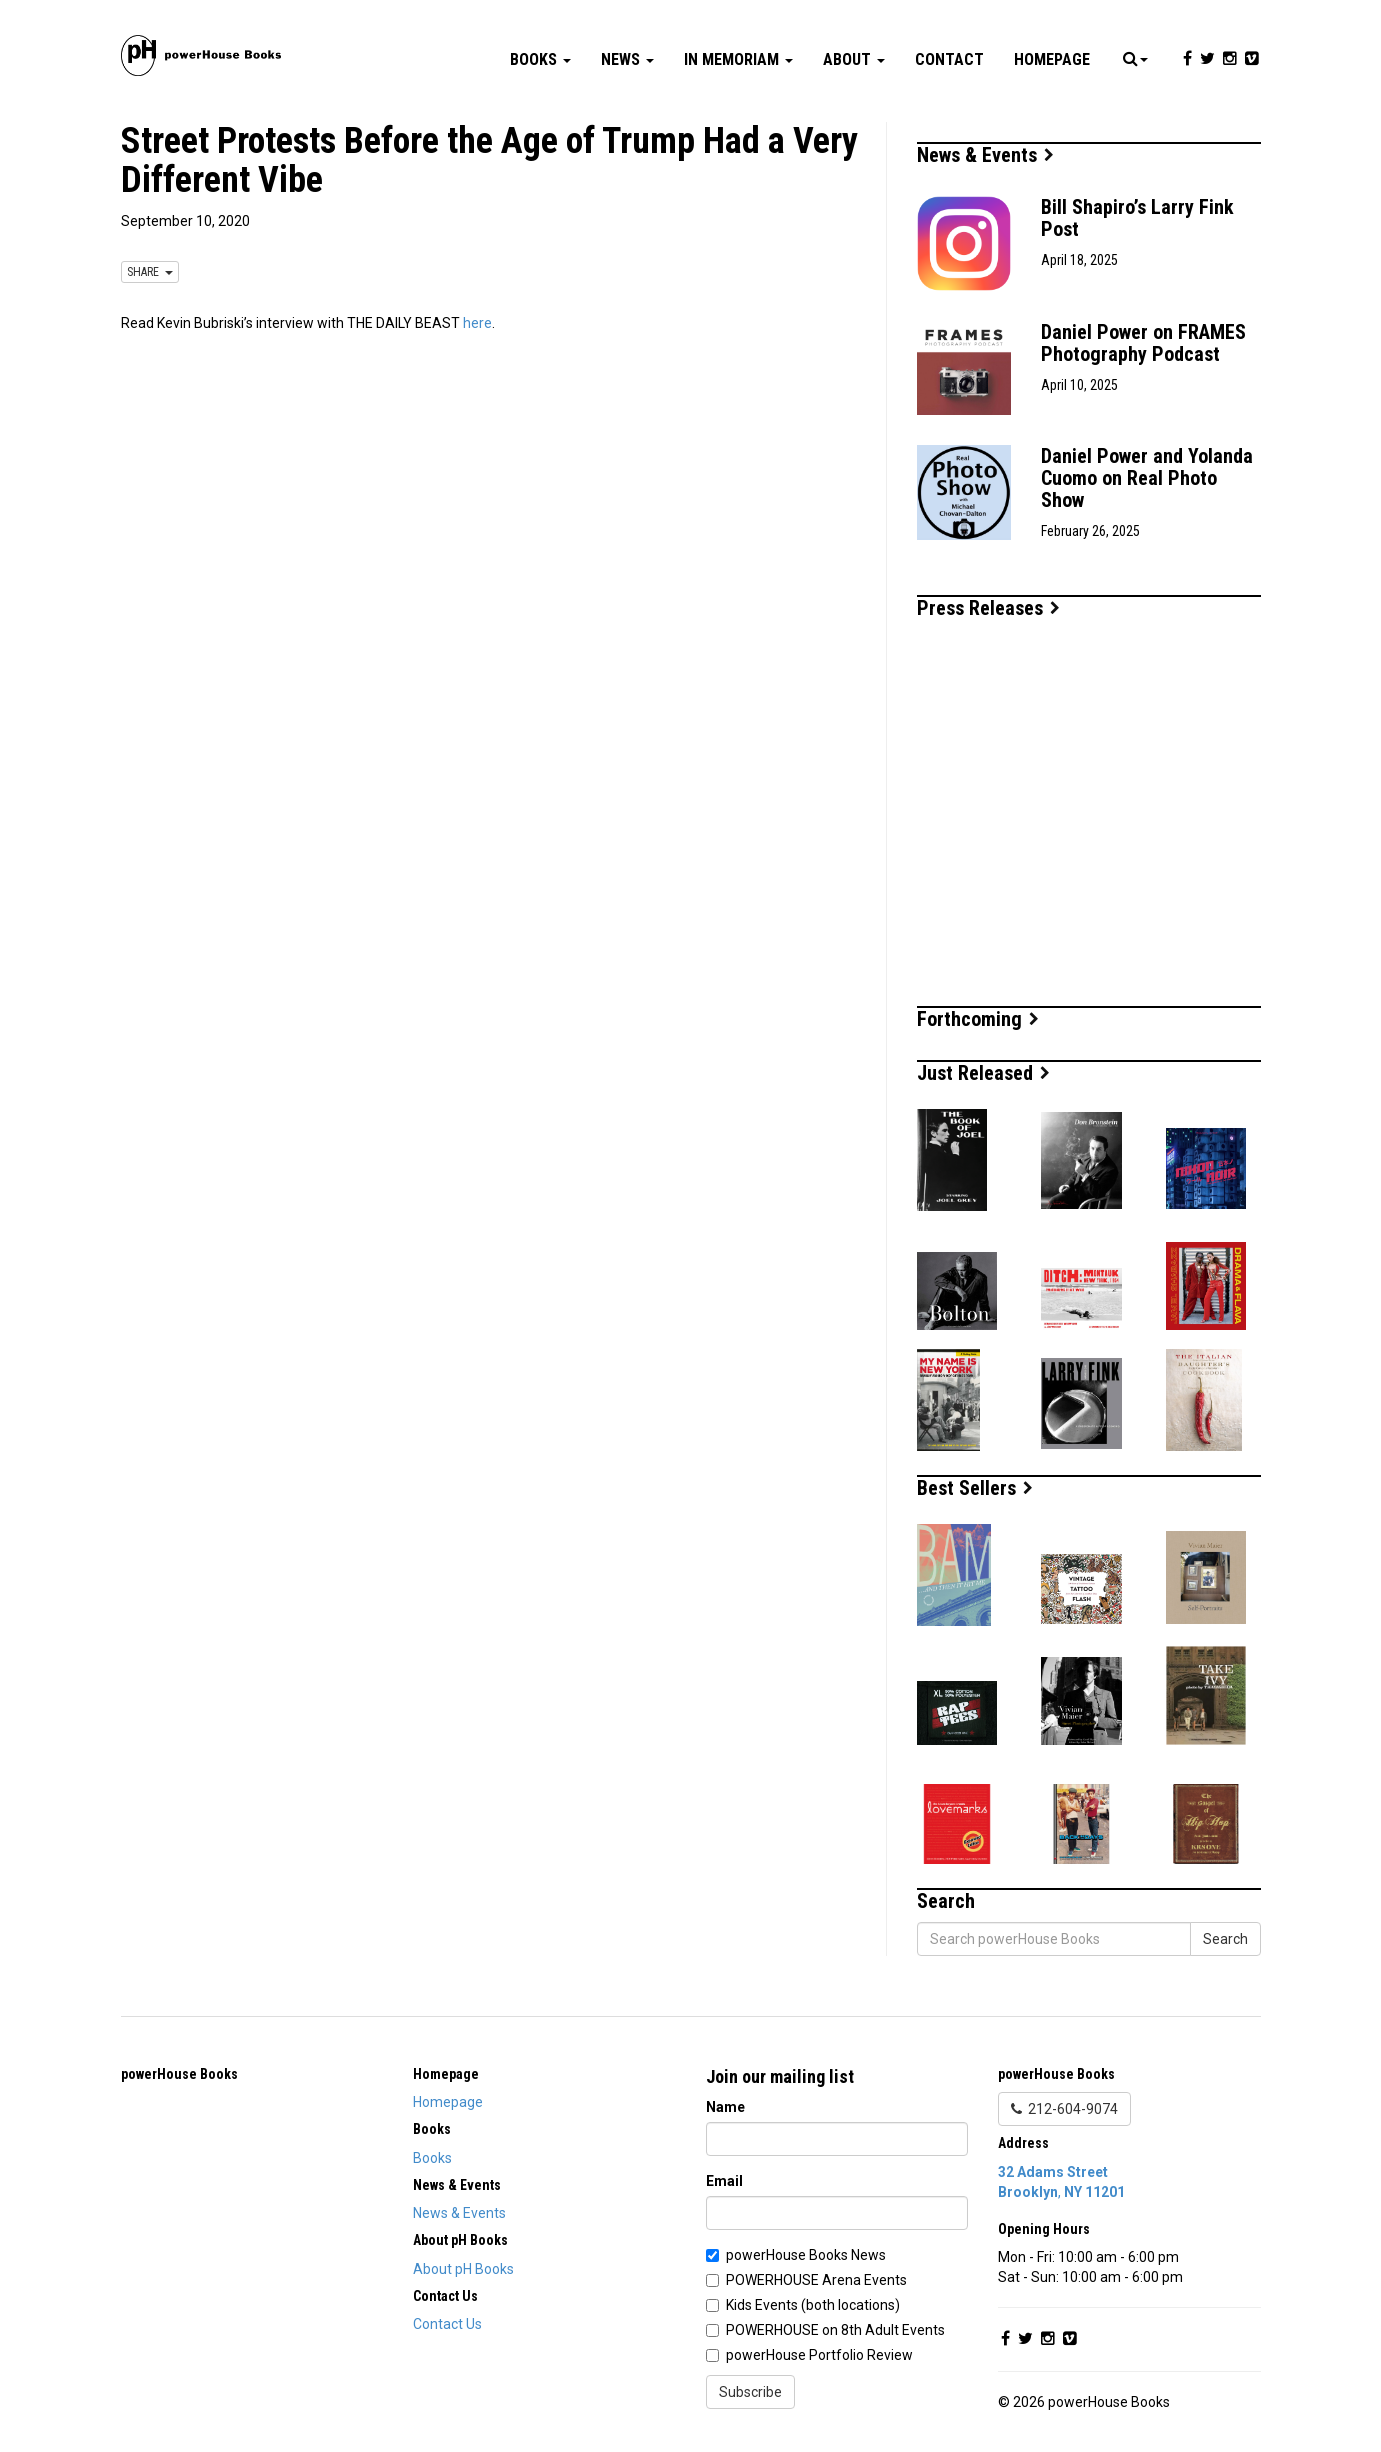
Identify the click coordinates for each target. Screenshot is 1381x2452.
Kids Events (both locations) (813, 2305)
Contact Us (447, 2324)
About (854, 59)
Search (1225, 1939)
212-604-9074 (1064, 2109)
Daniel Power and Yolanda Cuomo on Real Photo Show (1147, 478)
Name (725, 2107)
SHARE (150, 272)
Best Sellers (975, 1488)
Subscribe (750, 2392)
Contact (949, 59)
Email (724, 2181)
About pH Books (463, 2269)
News (627, 59)
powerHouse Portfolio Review (819, 2355)
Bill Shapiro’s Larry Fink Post (1137, 218)
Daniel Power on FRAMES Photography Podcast (1143, 343)
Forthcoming (978, 1019)
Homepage (1052, 59)
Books (540, 59)
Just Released (983, 1073)
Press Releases (988, 608)
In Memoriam (738, 59)
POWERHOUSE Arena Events (816, 2280)
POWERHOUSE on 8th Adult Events (835, 2330)
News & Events (985, 155)
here (477, 323)
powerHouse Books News (806, 2255)
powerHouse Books (179, 2074)
